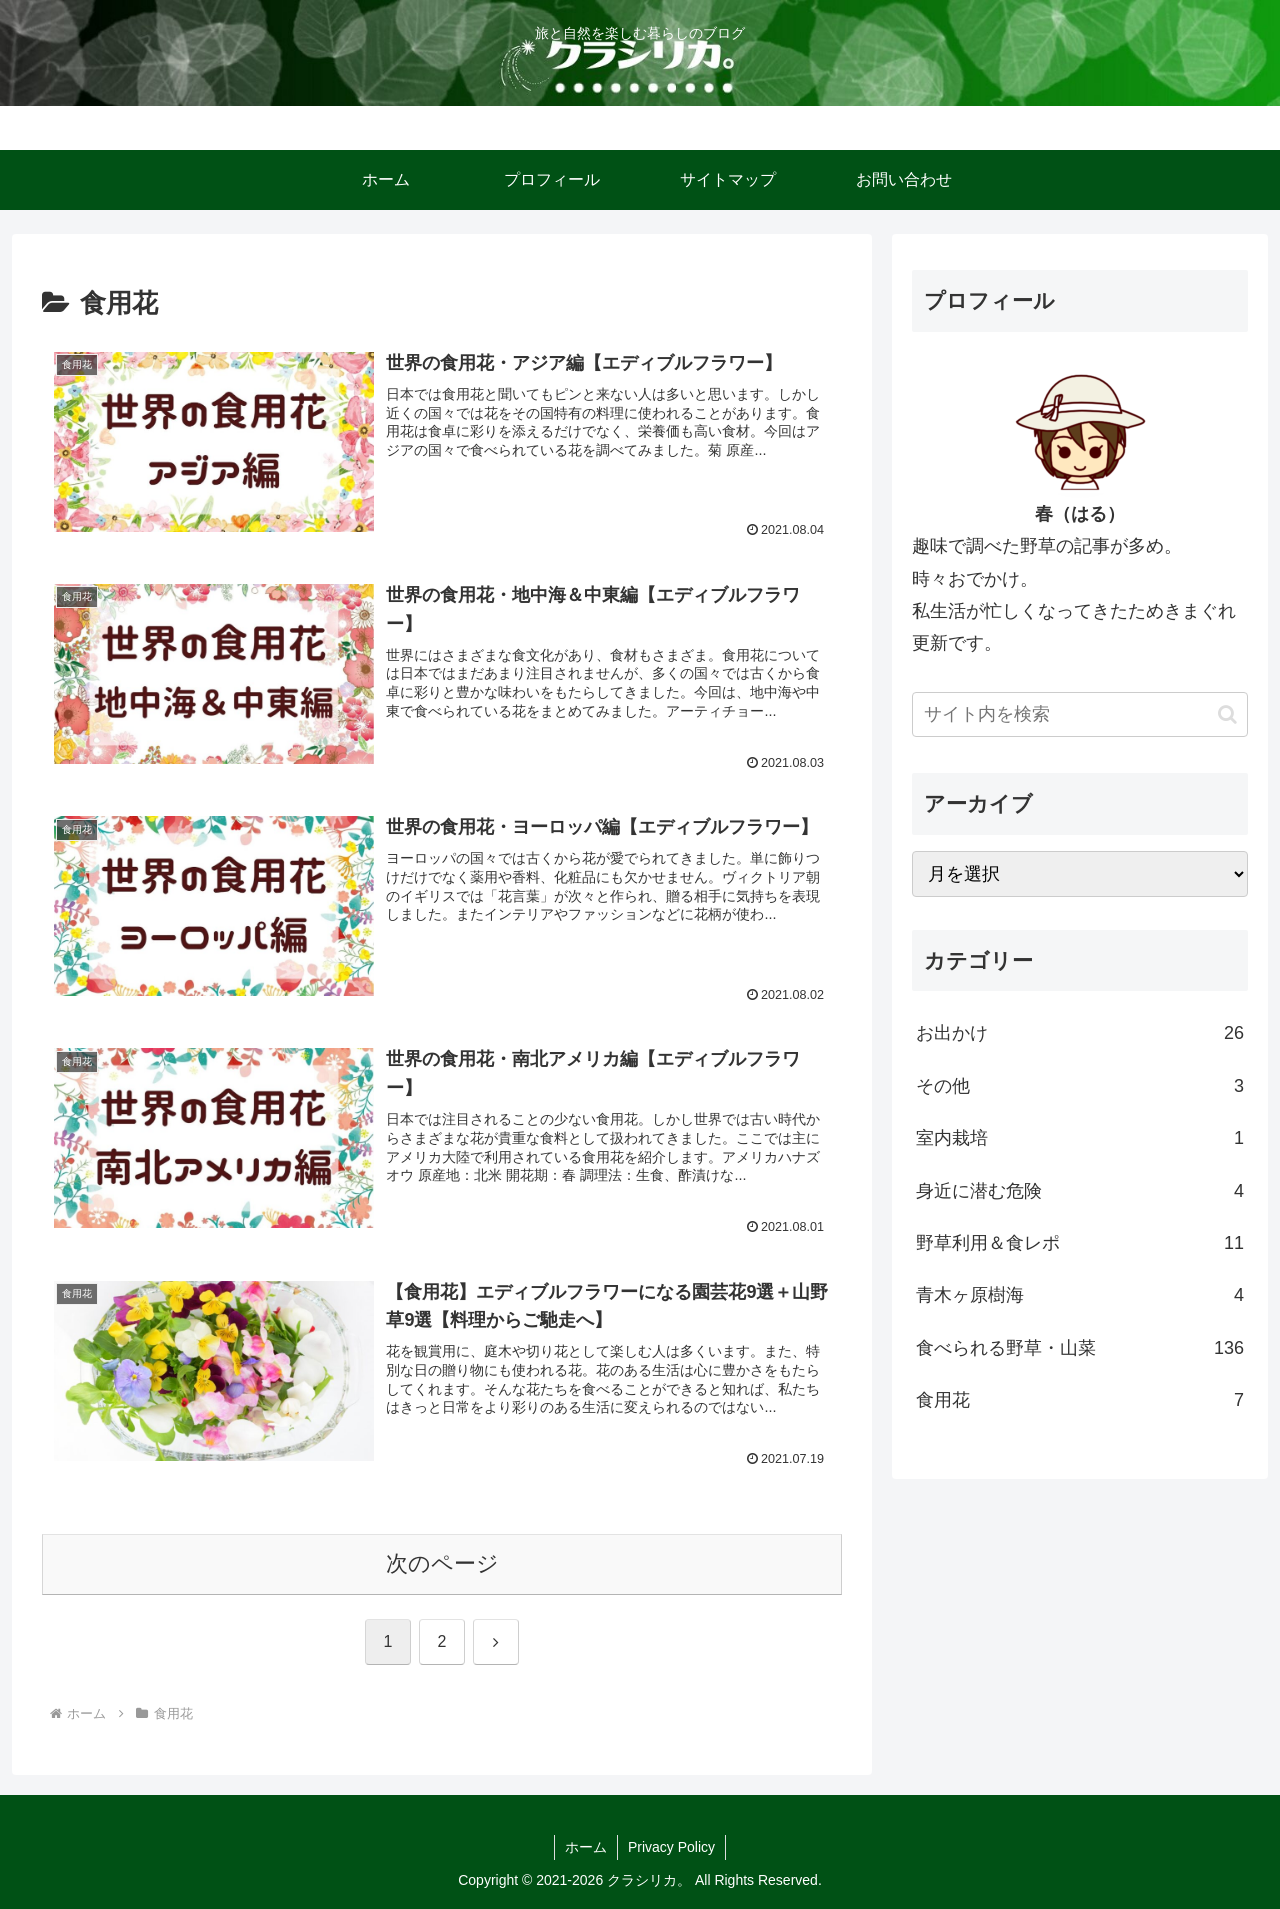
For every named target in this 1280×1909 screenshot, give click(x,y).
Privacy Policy (671, 1847)
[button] (1227, 714)
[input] (1080, 714)
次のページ (442, 1563)
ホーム (586, 1847)
